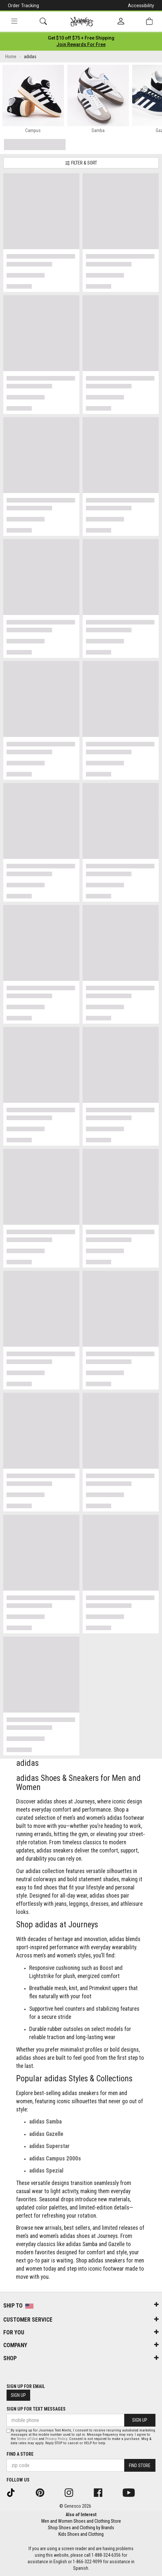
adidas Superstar (49, 2146)
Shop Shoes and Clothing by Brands (81, 2527)
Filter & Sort (81, 163)
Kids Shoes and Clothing (81, 2534)
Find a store (20, 2454)
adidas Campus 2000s (55, 2158)
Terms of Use (27, 2439)
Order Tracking (23, 5)
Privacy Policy (56, 2439)
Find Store (140, 2465)
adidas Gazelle (46, 2134)
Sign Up (18, 2395)
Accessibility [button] (141, 5)
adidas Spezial (46, 2170)
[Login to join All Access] (81, 38)
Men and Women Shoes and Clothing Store (81, 2521)
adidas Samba (45, 2121)
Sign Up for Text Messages (36, 2409)
